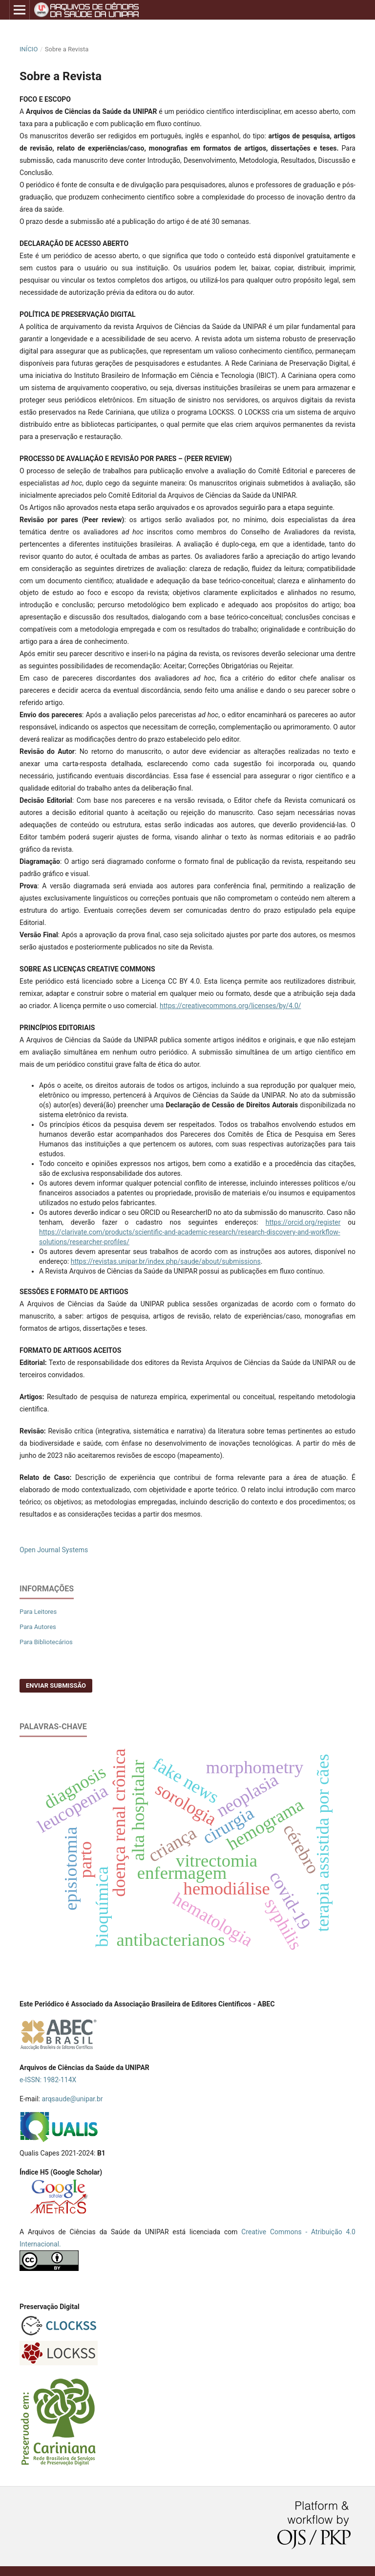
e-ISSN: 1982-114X (48, 2080)
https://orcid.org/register (303, 1222)
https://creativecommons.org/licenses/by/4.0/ (230, 1006)
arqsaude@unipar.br (72, 2099)
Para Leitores (38, 1611)
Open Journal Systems (54, 1550)
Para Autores (38, 1626)
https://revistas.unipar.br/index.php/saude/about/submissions (166, 1261)
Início (29, 49)
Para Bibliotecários (46, 1642)
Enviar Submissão (56, 1685)
